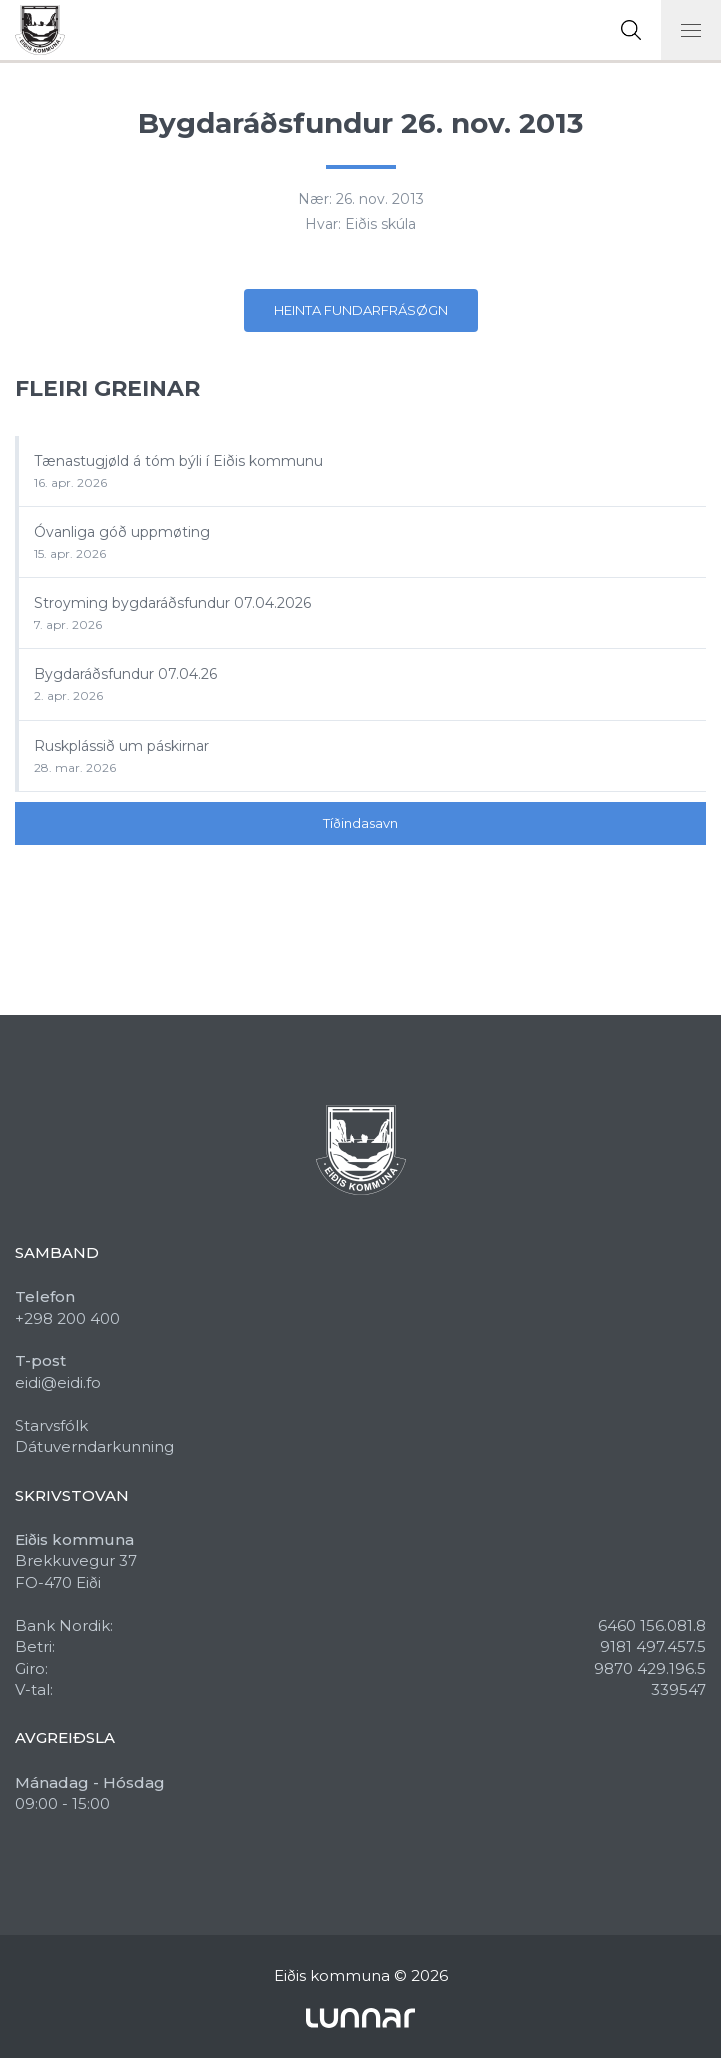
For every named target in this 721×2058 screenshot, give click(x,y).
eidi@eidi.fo (58, 1382)
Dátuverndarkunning (94, 1446)
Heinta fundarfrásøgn (361, 310)
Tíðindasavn (360, 823)
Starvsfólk (51, 1425)
